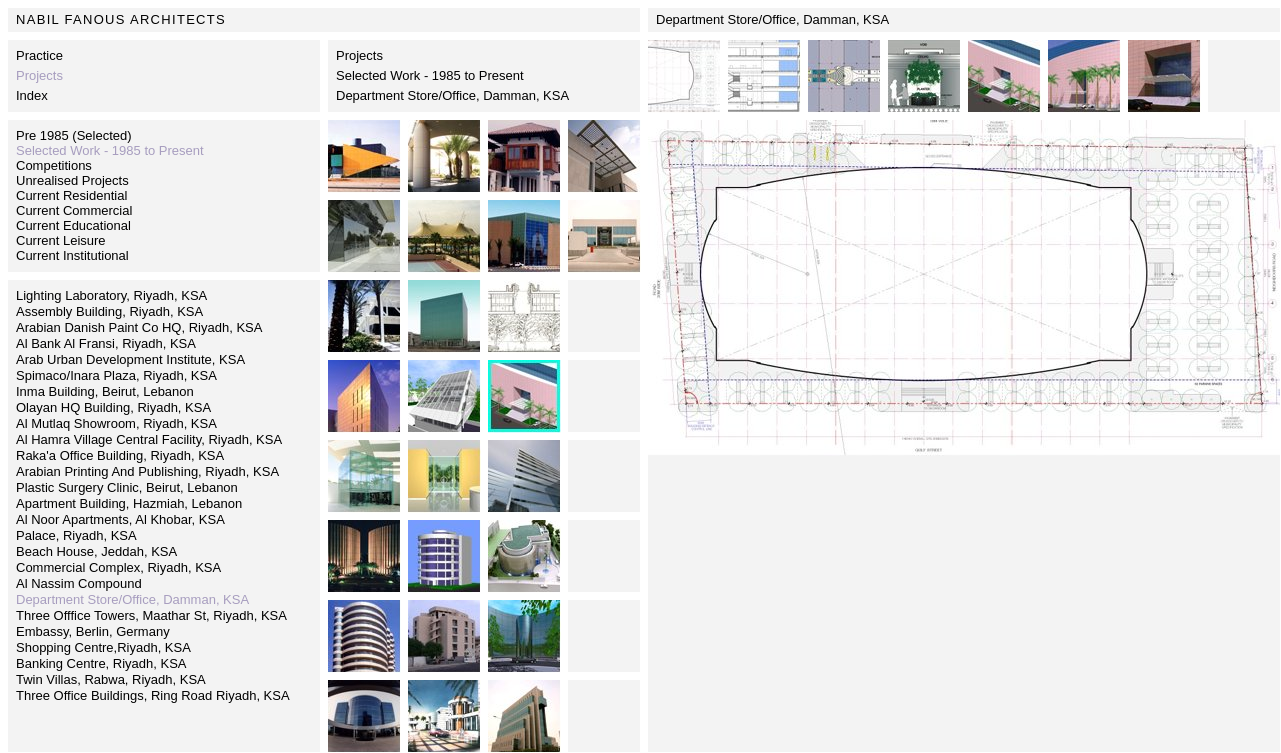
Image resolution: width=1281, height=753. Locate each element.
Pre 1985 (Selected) (74, 135)
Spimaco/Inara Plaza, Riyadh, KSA (116, 375)
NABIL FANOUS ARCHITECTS (121, 19)
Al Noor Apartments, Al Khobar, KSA (120, 519)
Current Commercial (74, 210)
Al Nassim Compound (79, 583)
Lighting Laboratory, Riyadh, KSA (111, 295)
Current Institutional (72, 255)
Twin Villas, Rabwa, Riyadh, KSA (111, 679)
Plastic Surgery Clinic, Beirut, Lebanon (127, 487)
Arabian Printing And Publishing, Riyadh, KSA (147, 471)
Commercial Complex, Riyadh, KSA (118, 567)
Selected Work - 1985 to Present (430, 75)
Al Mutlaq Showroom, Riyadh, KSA (116, 423)
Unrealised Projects (72, 180)
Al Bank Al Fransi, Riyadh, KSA (106, 343)
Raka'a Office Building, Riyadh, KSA (120, 455)
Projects (359, 55)
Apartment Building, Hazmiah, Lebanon (129, 503)
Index (32, 95)
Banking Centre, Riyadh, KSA (101, 663)
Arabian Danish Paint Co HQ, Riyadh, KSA (139, 327)
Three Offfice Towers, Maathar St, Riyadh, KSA (151, 615)
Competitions (54, 165)
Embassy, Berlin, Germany (93, 631)
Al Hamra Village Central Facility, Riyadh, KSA (149, 439)
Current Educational (73, 225)
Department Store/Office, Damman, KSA (452, 95)
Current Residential (71, 195)
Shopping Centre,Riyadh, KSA (103, 647)
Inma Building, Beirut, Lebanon (105, 391)
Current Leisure (61, 240)
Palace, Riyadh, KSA (76, 535)
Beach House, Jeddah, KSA (96, 551)
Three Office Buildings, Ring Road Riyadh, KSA (153, 695)
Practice (39, 55)
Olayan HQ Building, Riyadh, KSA (113, 407)
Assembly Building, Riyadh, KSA (109, 311)
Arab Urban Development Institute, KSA (130, 359)
